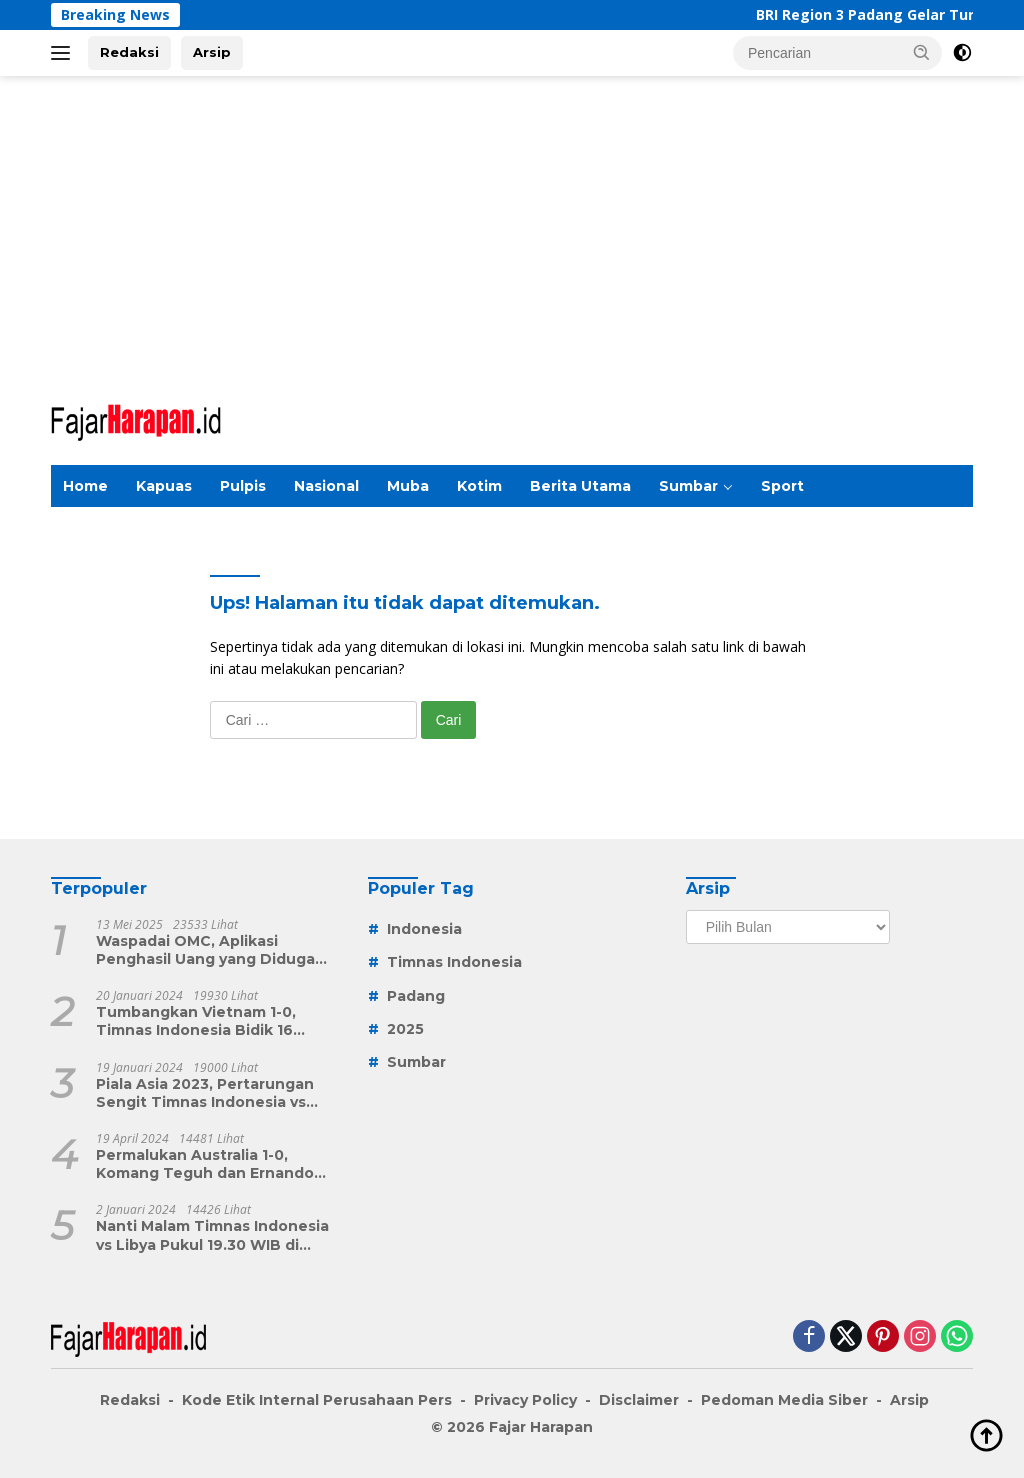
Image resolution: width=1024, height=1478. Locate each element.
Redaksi (129, 52)
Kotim (479, 486)
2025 (405, 1029)
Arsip (212, 52)
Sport (782, 486)
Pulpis (243, 486)
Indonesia (424, 929)
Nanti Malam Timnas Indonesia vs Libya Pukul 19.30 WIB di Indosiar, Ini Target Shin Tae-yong (212, 1235)
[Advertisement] (512, 236)
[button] (922, 52)
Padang (416, 996)
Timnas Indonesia (454, 962)
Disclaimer (639, 1400)
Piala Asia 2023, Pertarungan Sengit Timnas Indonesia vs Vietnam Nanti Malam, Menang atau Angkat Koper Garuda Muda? (212, 1093)
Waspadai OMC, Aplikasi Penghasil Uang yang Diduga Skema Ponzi (205, 950)
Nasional (326, 486)
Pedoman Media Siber (784, 1400)
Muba (408, 486)
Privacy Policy (525, 1400)
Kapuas (164, 486)
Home (85, 486)
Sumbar (688, 486)
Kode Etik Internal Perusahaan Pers (317, 1400)
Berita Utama (580, 486)
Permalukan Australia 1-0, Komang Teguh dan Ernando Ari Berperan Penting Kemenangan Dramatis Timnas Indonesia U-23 (213, 1164)
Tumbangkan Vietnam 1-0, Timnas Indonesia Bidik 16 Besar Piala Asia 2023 (196, 1021)
